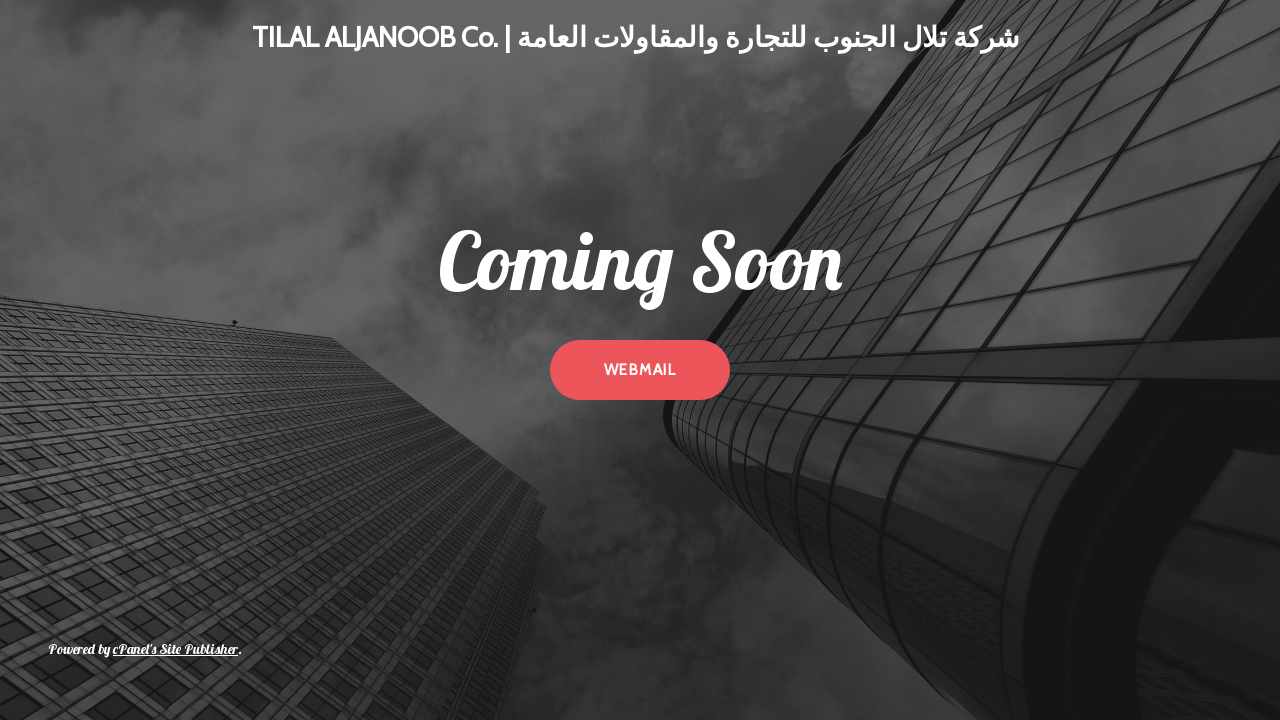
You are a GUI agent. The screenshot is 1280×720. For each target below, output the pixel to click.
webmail (640, 370)
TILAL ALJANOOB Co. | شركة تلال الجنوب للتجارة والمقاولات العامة (635, 37)
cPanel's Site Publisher (175, 649)
